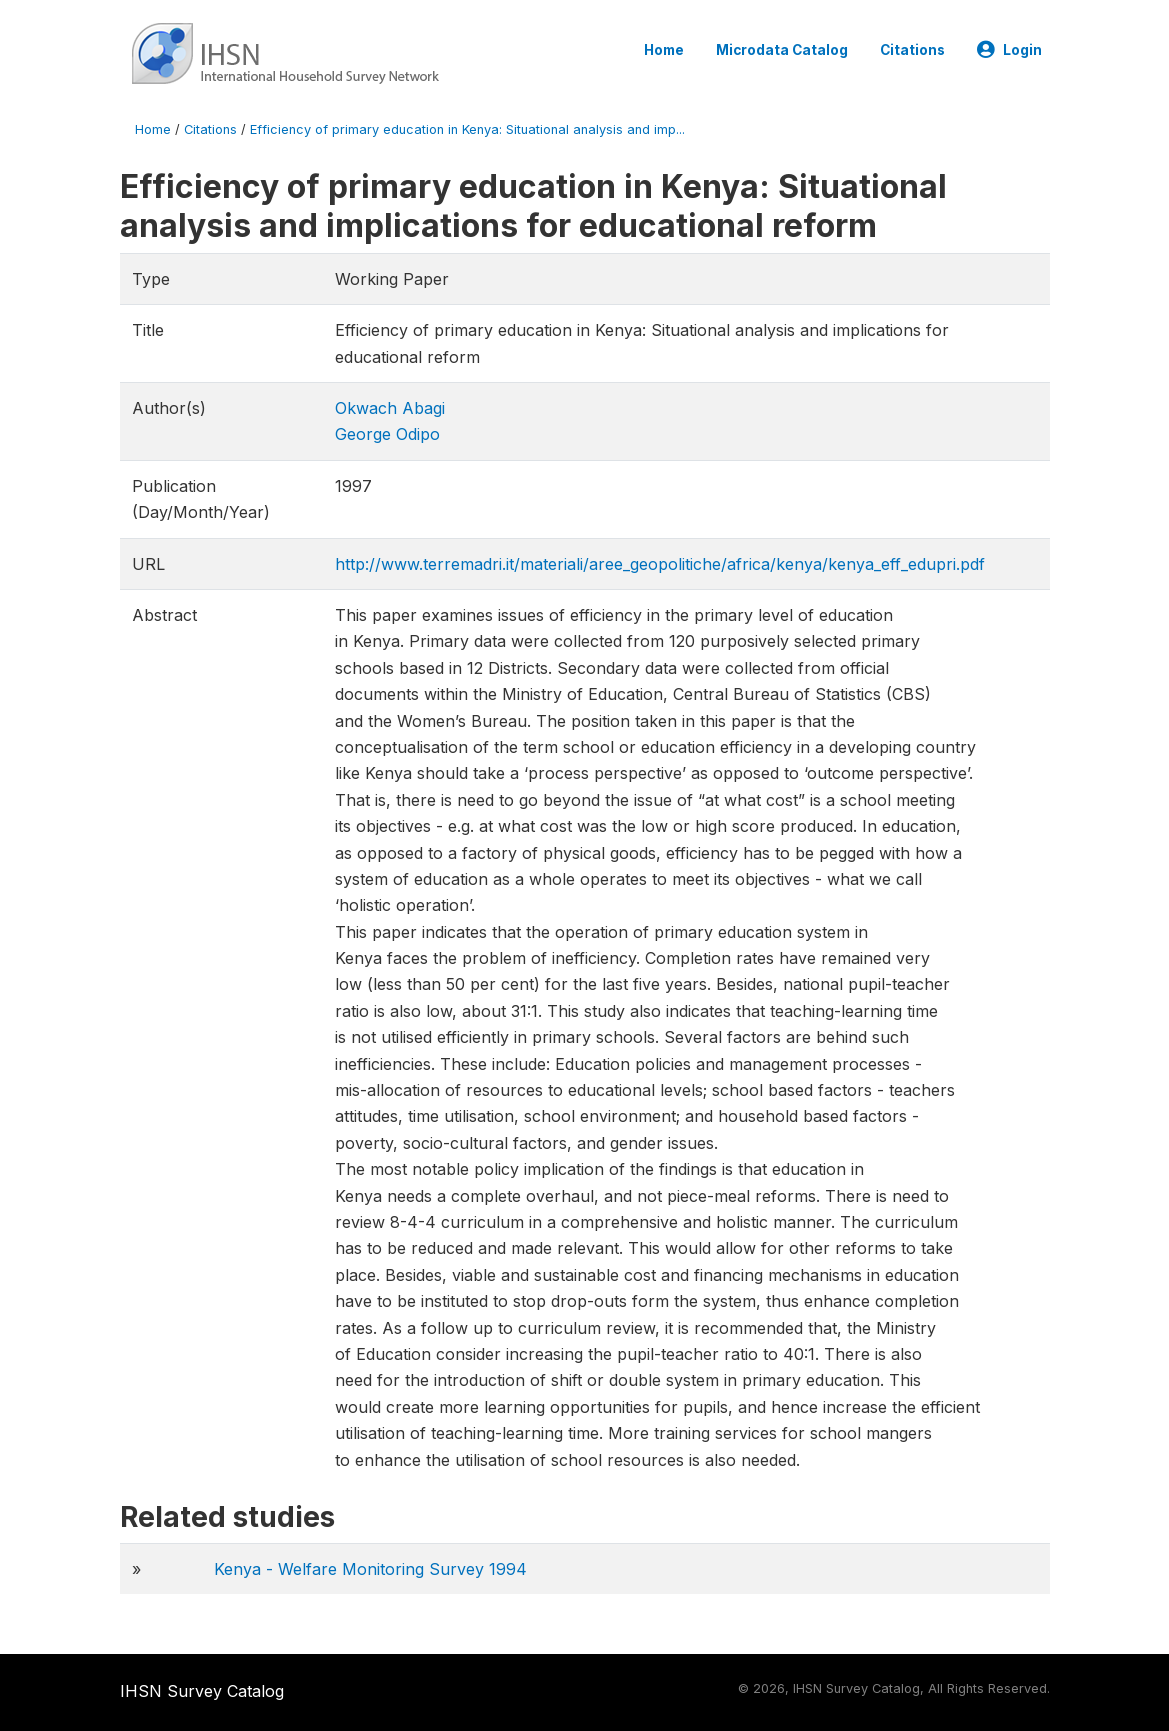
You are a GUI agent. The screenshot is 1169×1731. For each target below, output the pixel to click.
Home (664, 50)
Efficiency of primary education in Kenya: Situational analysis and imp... (467, 129)
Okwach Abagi (390, 408)
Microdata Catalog (782, 50)
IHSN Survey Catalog (202, 1691)
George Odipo (387, 434)
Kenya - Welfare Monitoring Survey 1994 (370, 1569)
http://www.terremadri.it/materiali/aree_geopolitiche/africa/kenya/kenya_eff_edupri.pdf (660, 564)
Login (1009, 50)
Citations (912, 50)
